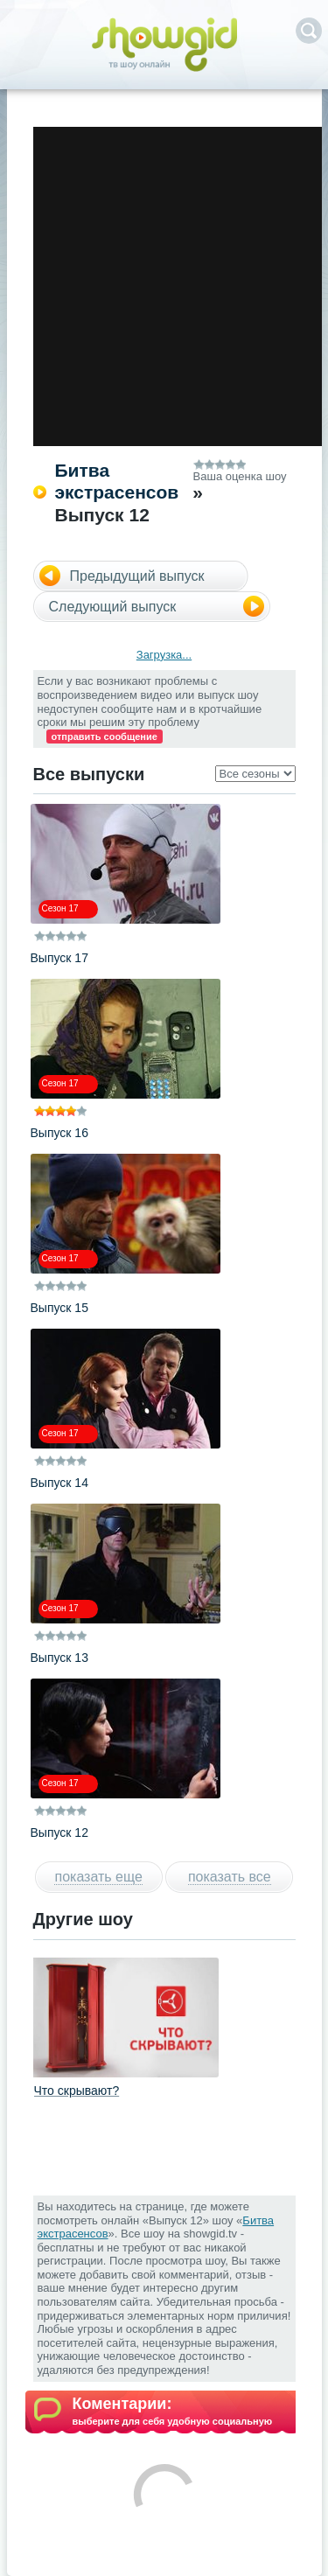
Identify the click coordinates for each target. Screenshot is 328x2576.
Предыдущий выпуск (137, 576)
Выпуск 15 (59, 1308)
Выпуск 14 (59, 1483)
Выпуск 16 (59, 1133)
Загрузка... (164, 654)
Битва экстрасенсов (117, 481)
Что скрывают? (77, 2091)
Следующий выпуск (113, 606)
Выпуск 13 (59, 1658)
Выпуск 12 (59, 1833)
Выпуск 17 (59, 958)
